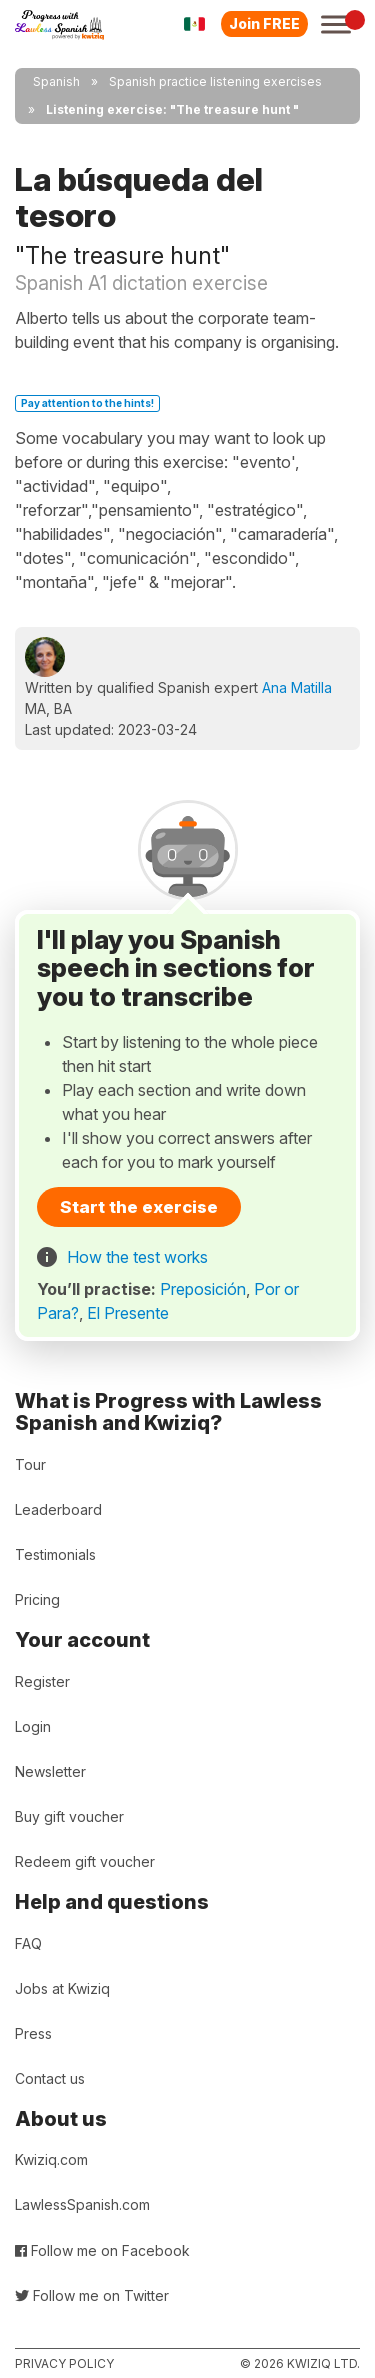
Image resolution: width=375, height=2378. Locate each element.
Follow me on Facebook (102, 2250)
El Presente (128, 1313)
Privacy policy (64, 2363)
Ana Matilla (297, 687)
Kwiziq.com (51, 2159)
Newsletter (50, 1771)
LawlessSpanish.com (82, 2204)
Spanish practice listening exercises (215, 81)
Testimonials (55, 1554)
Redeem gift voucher (85, 1861)
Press (33, 2033)
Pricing (37, 1599)
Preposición (203, 1289)
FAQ (28, 1943)
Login (33, 1726)
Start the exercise (139, 1207)
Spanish (56, 81)
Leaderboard (58, 1509)
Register (42, 1681)
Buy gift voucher (69, 1816)
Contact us (50, 2078)
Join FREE (264, 23)
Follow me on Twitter (92, 2295)
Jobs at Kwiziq (62, 1988)
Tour (30, 1464)
